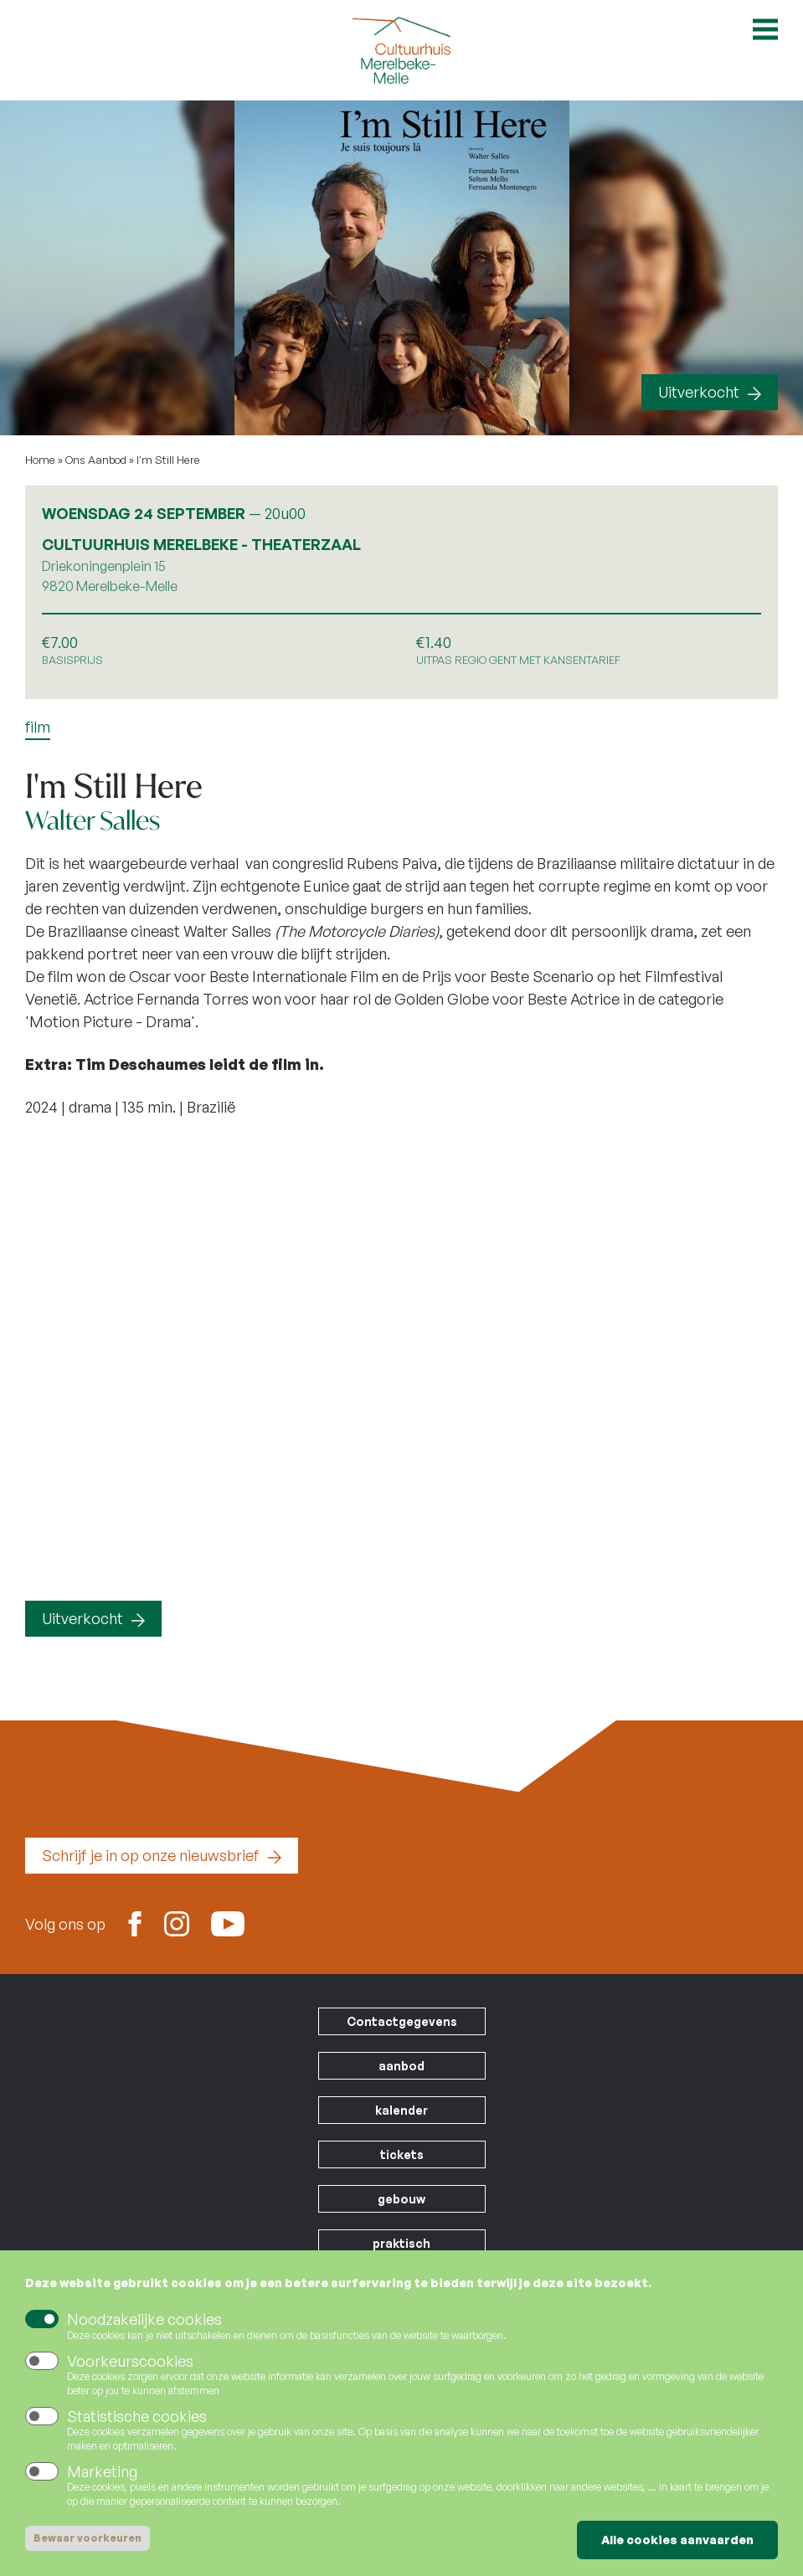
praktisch (401, 2243)
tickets (402, 2154)
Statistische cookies (137, 2416)
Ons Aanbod (95, 459)
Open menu (765, 29)
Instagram (176, 1922)
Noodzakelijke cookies (144, 2319)
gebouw (401, 2199)
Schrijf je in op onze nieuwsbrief (151, 1855)
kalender (401, 2110)
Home (40, 459)
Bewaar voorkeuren (87, 2538)
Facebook (134, 1922)
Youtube (228, 1918)
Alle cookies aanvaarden (677, 2539)
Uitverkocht (698, 392)
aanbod (401, 2066)
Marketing (102, 2471)
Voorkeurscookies (130, 2361)
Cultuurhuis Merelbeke (402, 50)
